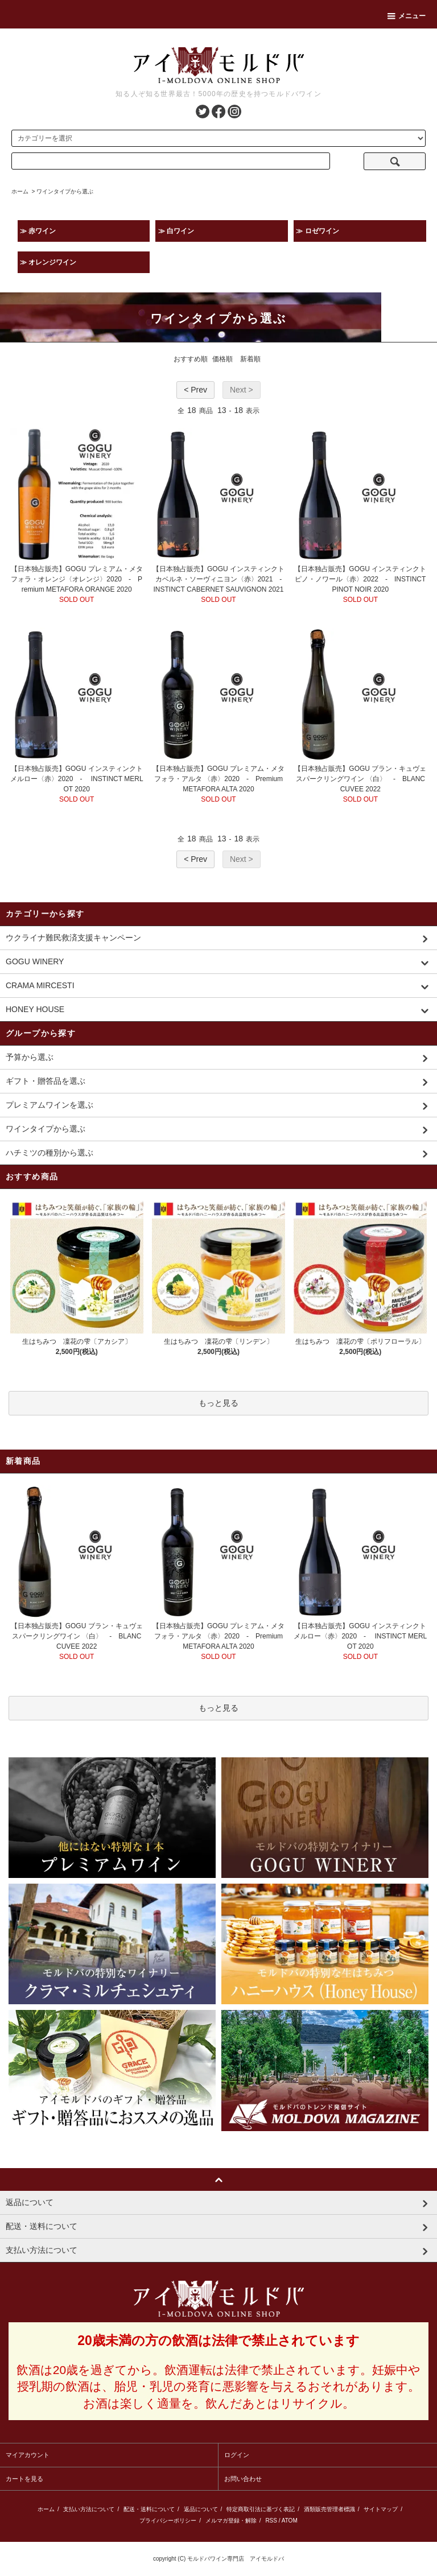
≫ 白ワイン (176, 231)
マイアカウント (28, 2454)
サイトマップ (381, 2509)
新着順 (250, 359)
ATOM (290, 2520)
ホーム (19, 191)
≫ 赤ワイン (38, 231)
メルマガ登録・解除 (231, 2520)
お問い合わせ (243, 2478)
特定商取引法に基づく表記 (260, 2509)
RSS (271, 2520)
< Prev (195, 389)
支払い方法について (88, 2509)
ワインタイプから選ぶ (64, 191)
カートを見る (24, 2478)
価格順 (222, 359)
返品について (201, 2509)
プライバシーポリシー (167, 2520)
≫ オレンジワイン (48, 262)
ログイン (236, 2454)
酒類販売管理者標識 (329, 2509)
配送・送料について (149, 2509)
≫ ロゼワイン (317, 231)
